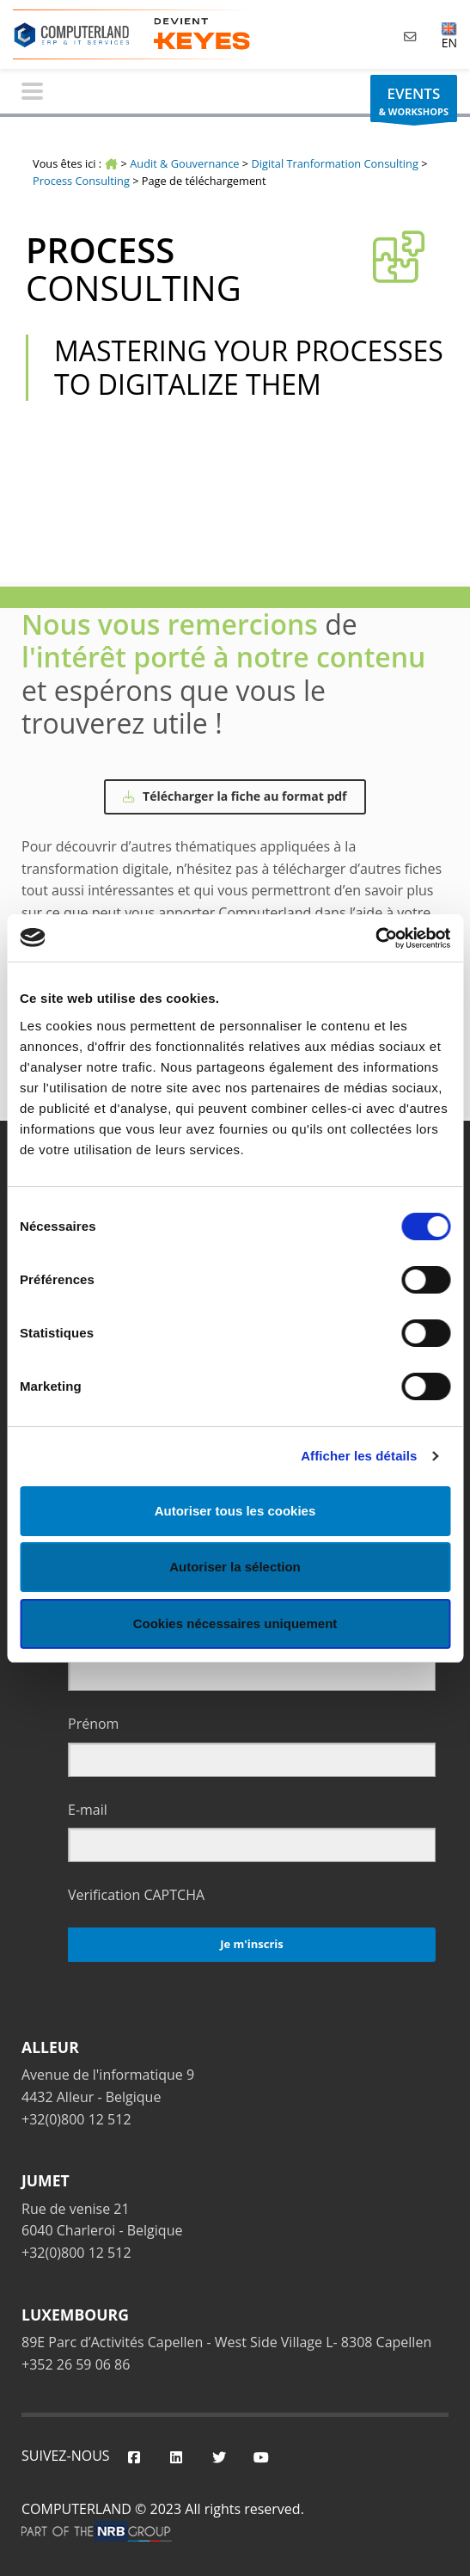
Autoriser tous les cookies (235, 1510)
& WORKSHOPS (413, 102)
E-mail (87, 1809)
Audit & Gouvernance (184, 163)
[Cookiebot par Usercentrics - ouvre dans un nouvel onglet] (375, 938)
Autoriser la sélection (235, 1566)
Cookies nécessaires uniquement (235, 1623)
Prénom (93, 1723)
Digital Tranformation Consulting (335, 163)
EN (449, 35)
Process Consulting (81, 180)
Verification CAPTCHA (136, 1894)
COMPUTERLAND (76, 2508)
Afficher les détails (359, 1455)
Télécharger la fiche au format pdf (234, 796)
